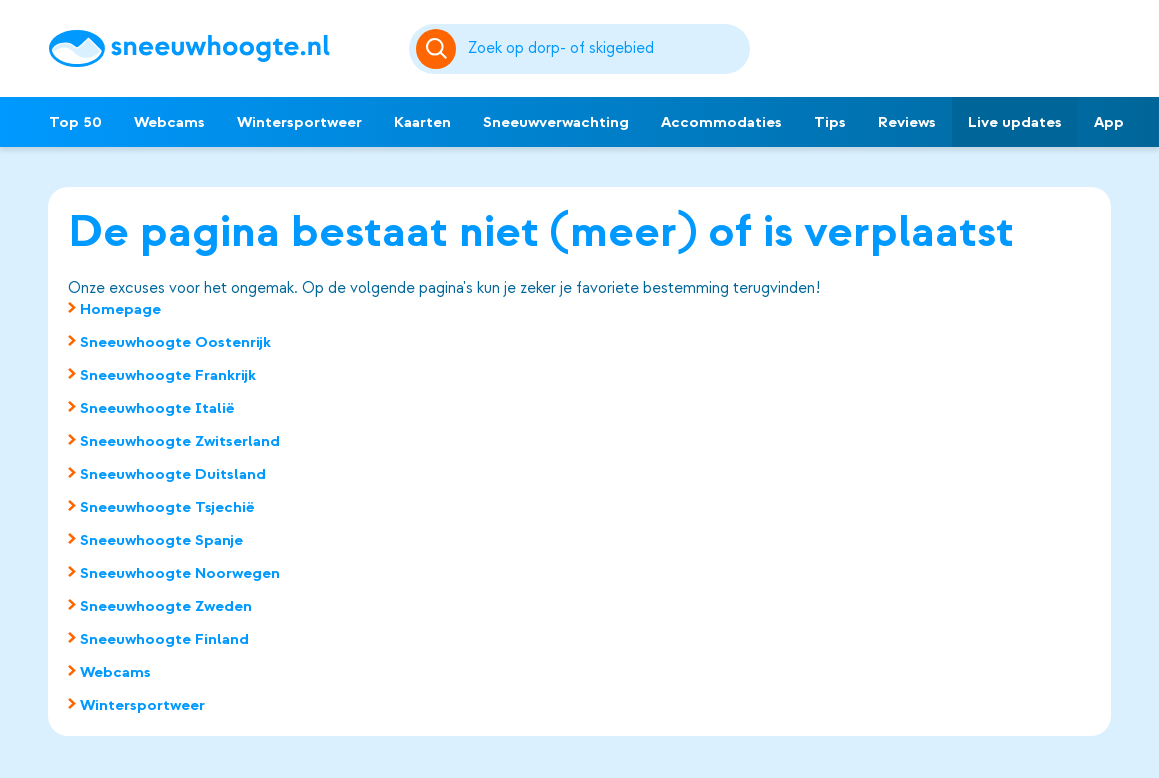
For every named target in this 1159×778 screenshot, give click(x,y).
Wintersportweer (299, 122)
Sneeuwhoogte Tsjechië (167, 507)
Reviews (907, 122)
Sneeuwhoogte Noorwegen (180, 573)
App (1109, 122)
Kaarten (422, 122)
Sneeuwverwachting (556, 122)
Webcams (169, 122)
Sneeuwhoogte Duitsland (173, 474)
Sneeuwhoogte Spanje (161, 540)
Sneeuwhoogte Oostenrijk (175, 342)
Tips (830, 122)
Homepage (120, 309)
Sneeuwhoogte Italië (157, 408)
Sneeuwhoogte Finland (164, 639)
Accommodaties (721, 122)
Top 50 (75, 122)
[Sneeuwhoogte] (219, 48)
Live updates (1015, 122)
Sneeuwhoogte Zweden (166, 606)
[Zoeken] (605, 49)
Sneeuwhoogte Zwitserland (180, 441)
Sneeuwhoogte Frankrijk (168, 375)
